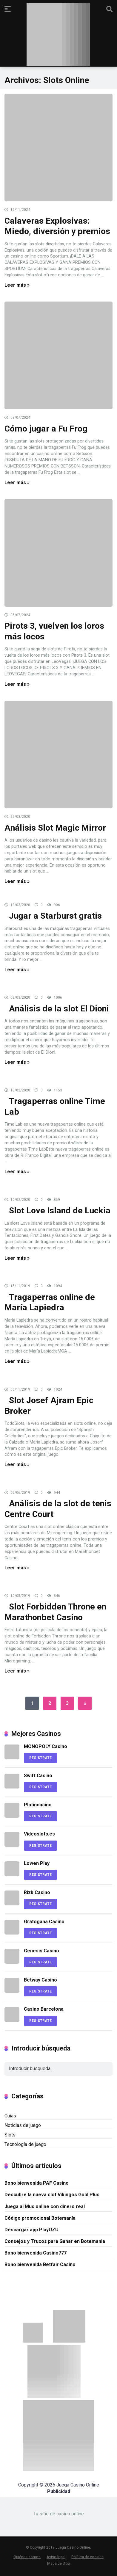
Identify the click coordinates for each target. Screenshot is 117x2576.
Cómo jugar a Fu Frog (45, 429)
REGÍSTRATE (40, 1758)
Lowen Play (37, 1863)
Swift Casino (38, 1775)
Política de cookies (87, 2557)
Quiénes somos (27, 2557)
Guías (10, 2116)
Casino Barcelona (44, 2009)
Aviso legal (56, 2557)
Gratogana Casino (44, 1921)
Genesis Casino (41, 1951)
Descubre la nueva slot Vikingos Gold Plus (51, 2194)
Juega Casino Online (73, 2547)
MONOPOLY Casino (45, 1746)
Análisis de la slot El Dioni (59, 1009)
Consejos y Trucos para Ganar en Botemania (54, 2241)
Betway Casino (40, 1980)
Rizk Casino (37, 1892)
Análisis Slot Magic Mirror (55, 828)
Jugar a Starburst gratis (55, 916)
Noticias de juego (22, 2125)
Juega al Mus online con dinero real (44, 2206)
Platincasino (38, 1805)
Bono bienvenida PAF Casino (36, 2183)
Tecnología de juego (25, 2144)
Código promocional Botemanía (40, 2218)
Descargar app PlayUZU (31, 2230)
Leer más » (17, 285)
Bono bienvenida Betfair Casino (40, 2264)
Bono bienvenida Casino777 (35, 2253)
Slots (10, 2135)
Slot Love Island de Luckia (59, 1210)
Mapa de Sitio (58, 2563)
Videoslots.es (39, 1834)
